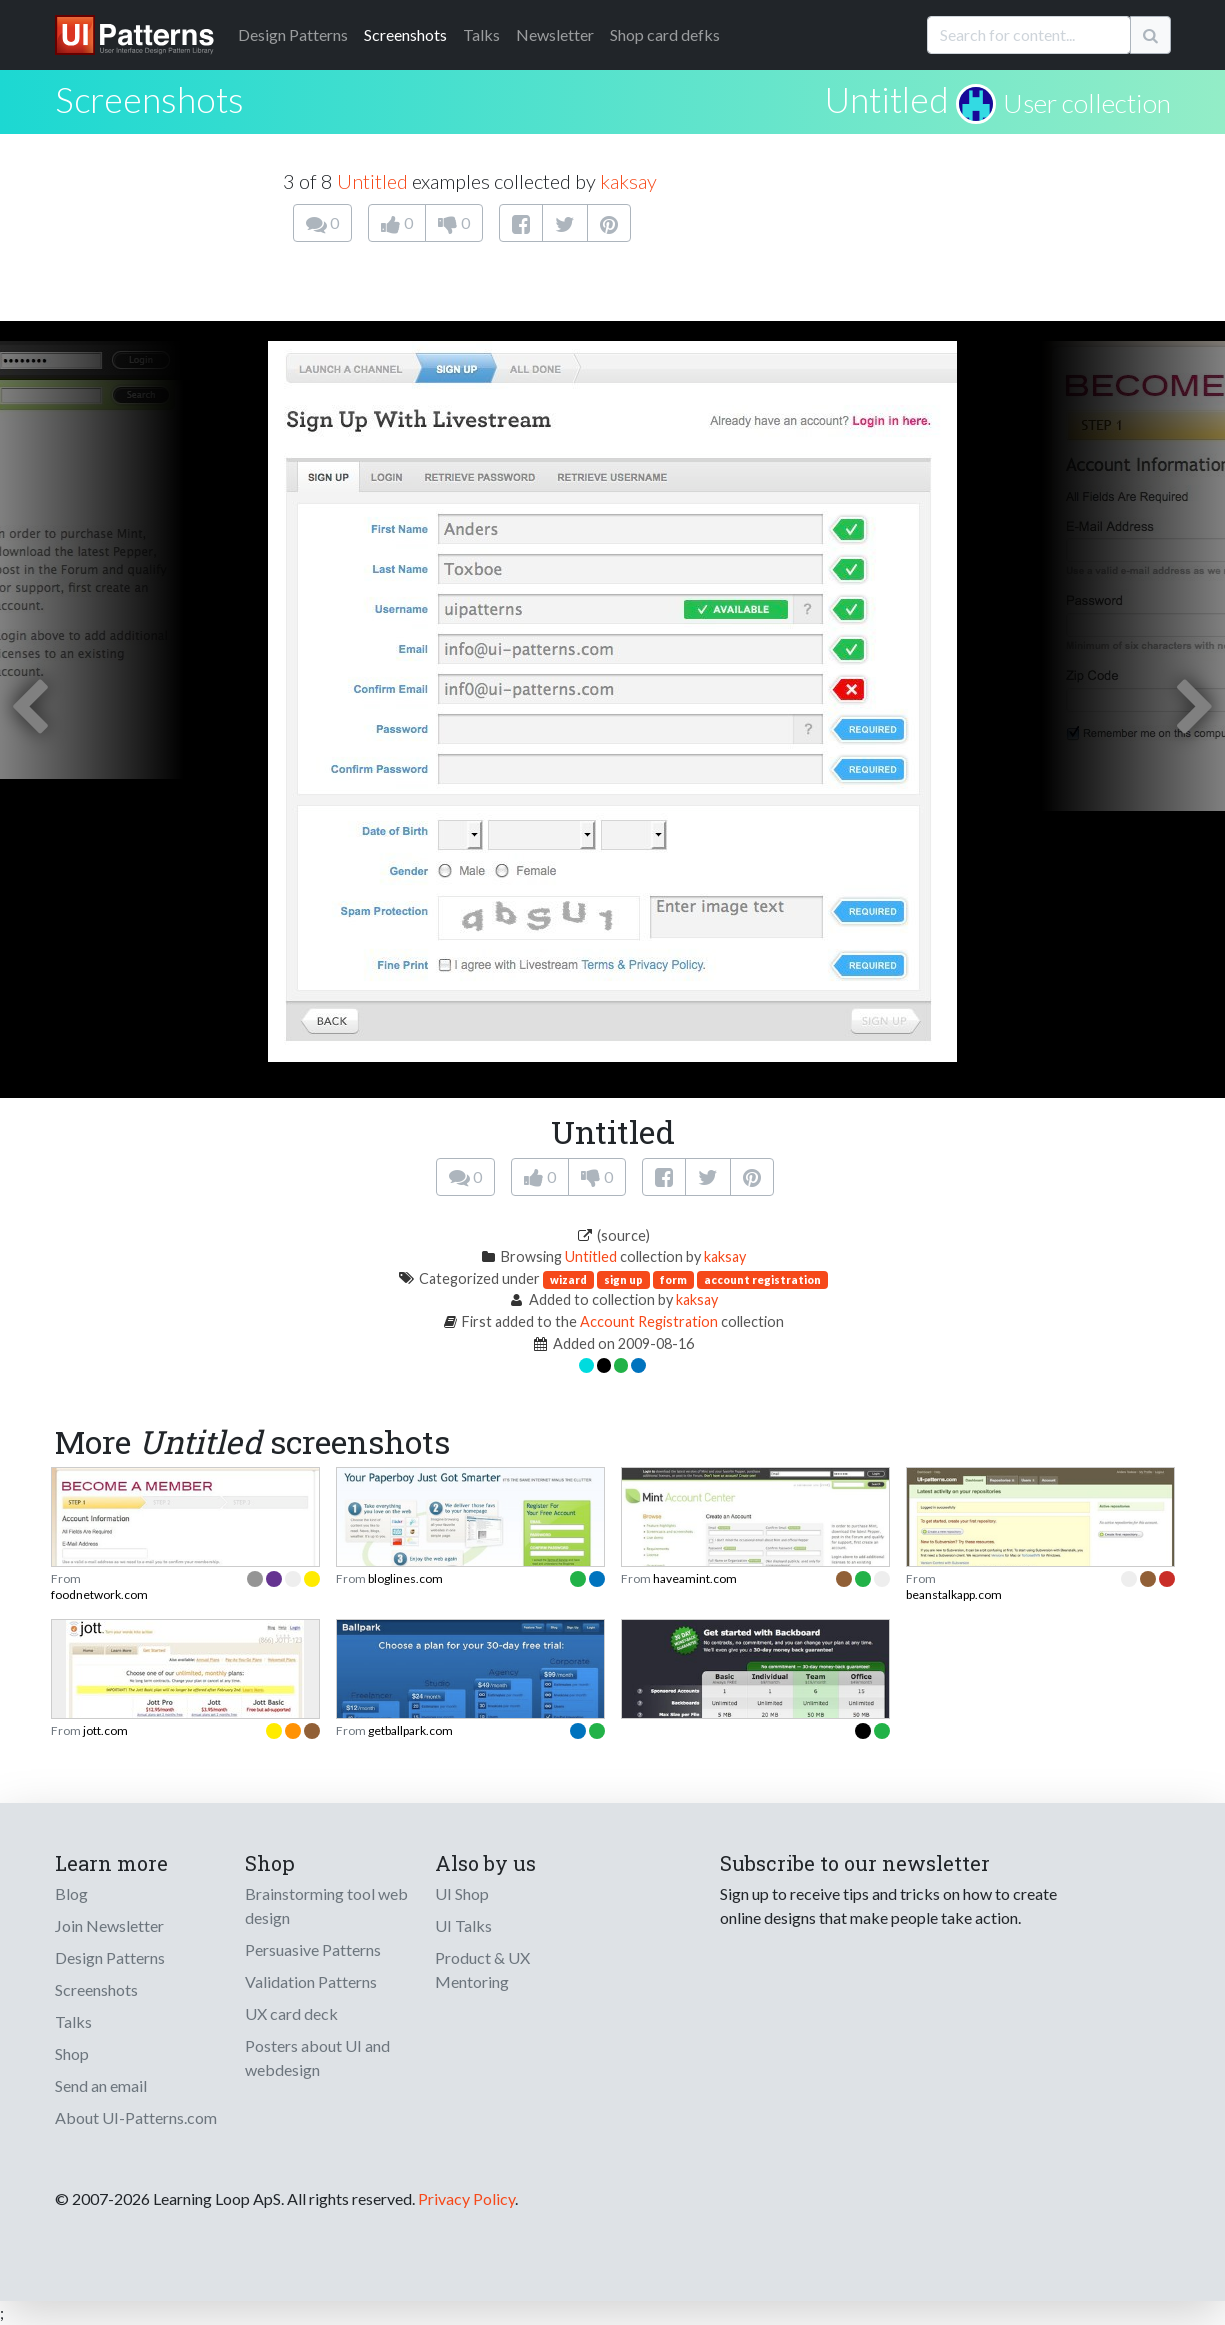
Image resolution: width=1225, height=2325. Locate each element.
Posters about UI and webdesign (317, 2057)
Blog (71, 1893)
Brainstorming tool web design (326, 1905)
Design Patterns (110, 1957)
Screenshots (405, 34)
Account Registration (649, 1321)
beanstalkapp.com (954, 1594)
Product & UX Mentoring (482, 1969)
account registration (762, 1279)
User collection (1087, 103)
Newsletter (555, 34)
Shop (72, 2053)
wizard (568, 1279)
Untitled (887, 99)
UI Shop (462, 1893)
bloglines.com (405, 1578)
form (673, 1279)
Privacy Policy (466, 2198)
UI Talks (463, 1925)
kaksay (628, 181)
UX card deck (291, 2013)
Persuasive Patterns (313, 1949)
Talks (481, 34)
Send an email (101, 2085)
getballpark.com (410, 1730)
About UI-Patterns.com (136, 2117)
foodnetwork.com (99, 1594)
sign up (623, 1279)
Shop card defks (665, 34)
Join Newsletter (109, 1925)
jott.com (105, 1730)
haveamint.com (695, 1578)
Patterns (293, 34)
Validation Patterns (311, 1981)
